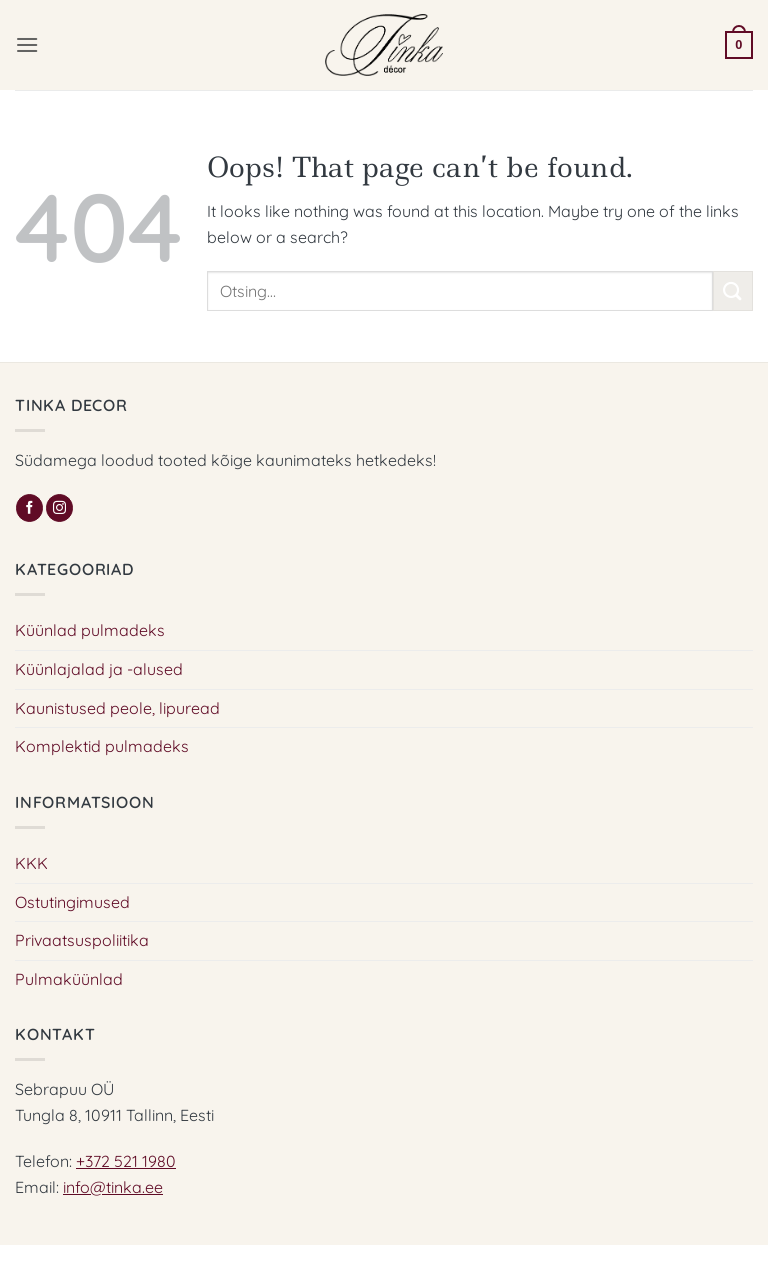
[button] (27, 44)
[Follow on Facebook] (29, 508)
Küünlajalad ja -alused (99, 669)
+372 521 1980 (126, 1161)
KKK (31, 863)
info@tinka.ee (113, 1187)
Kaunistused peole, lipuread (117, 708)
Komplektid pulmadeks (102, 746)
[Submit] (733, 290)
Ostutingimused (72, 902)
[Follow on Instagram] (59, 508)
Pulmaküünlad (69, 979)
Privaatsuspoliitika (82, 940)
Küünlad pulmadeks (90, 630)
